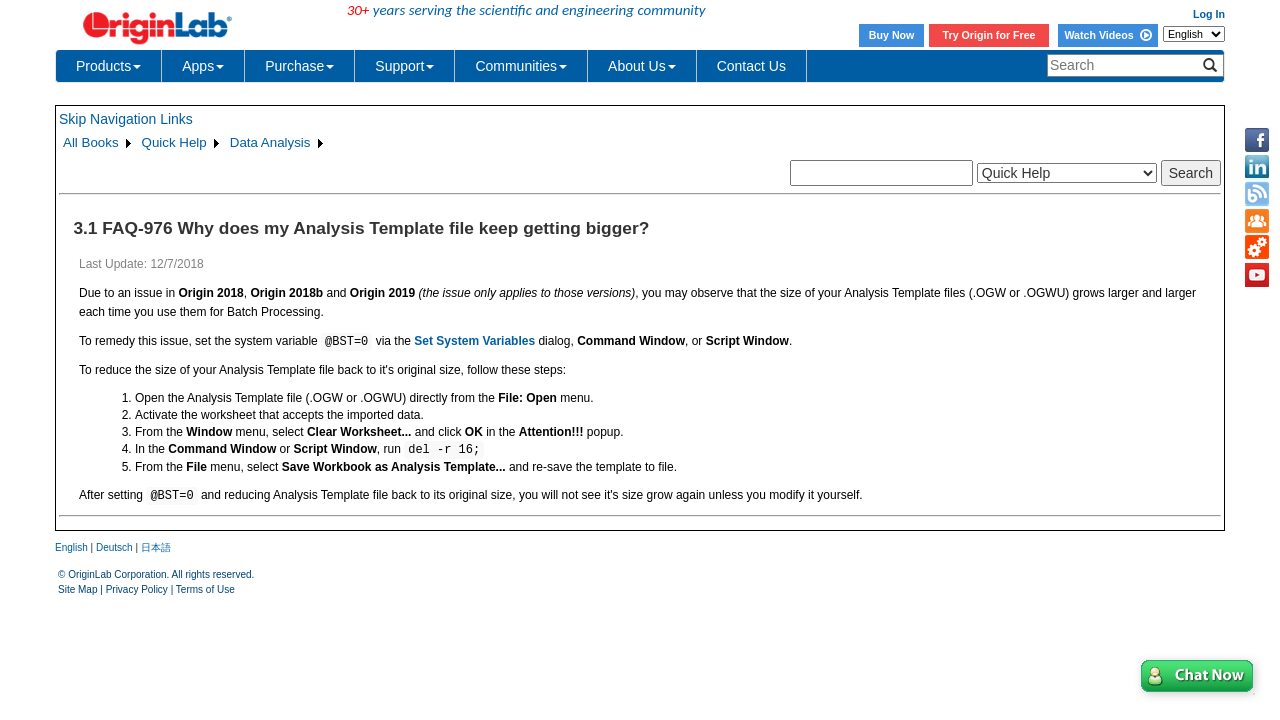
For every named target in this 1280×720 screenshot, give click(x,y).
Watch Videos (1107, 35)
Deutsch (114, 547)
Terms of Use (205, 589)
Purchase (299, 66)
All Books (91, 142)
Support (404, 66)
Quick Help (174, 142)
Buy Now (892, 35)
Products (108, 66)
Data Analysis (270, 142)
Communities (521, 66)
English (71, 547)
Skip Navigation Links (126, 119)
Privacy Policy (137, 589)
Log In (1209, 14)
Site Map (77, 589)
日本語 (156, 547)
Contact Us (751, 66)
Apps (203, 66)
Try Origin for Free (989, 35)
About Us (642, 66)
